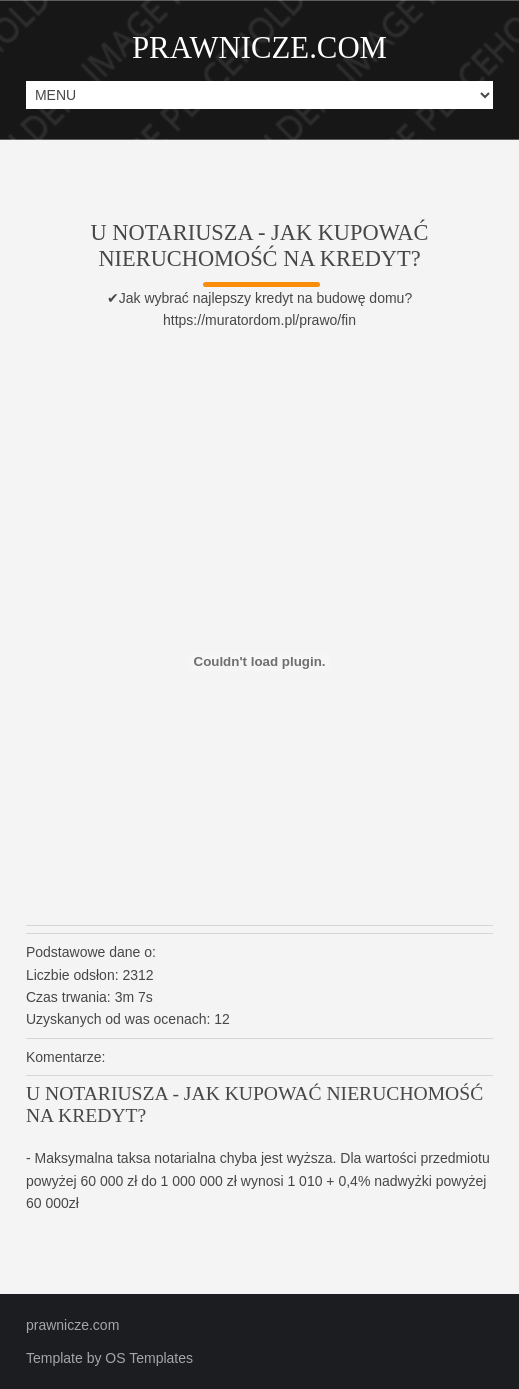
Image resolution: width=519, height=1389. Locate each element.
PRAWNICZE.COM (259, 48)
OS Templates (149, 1358)
